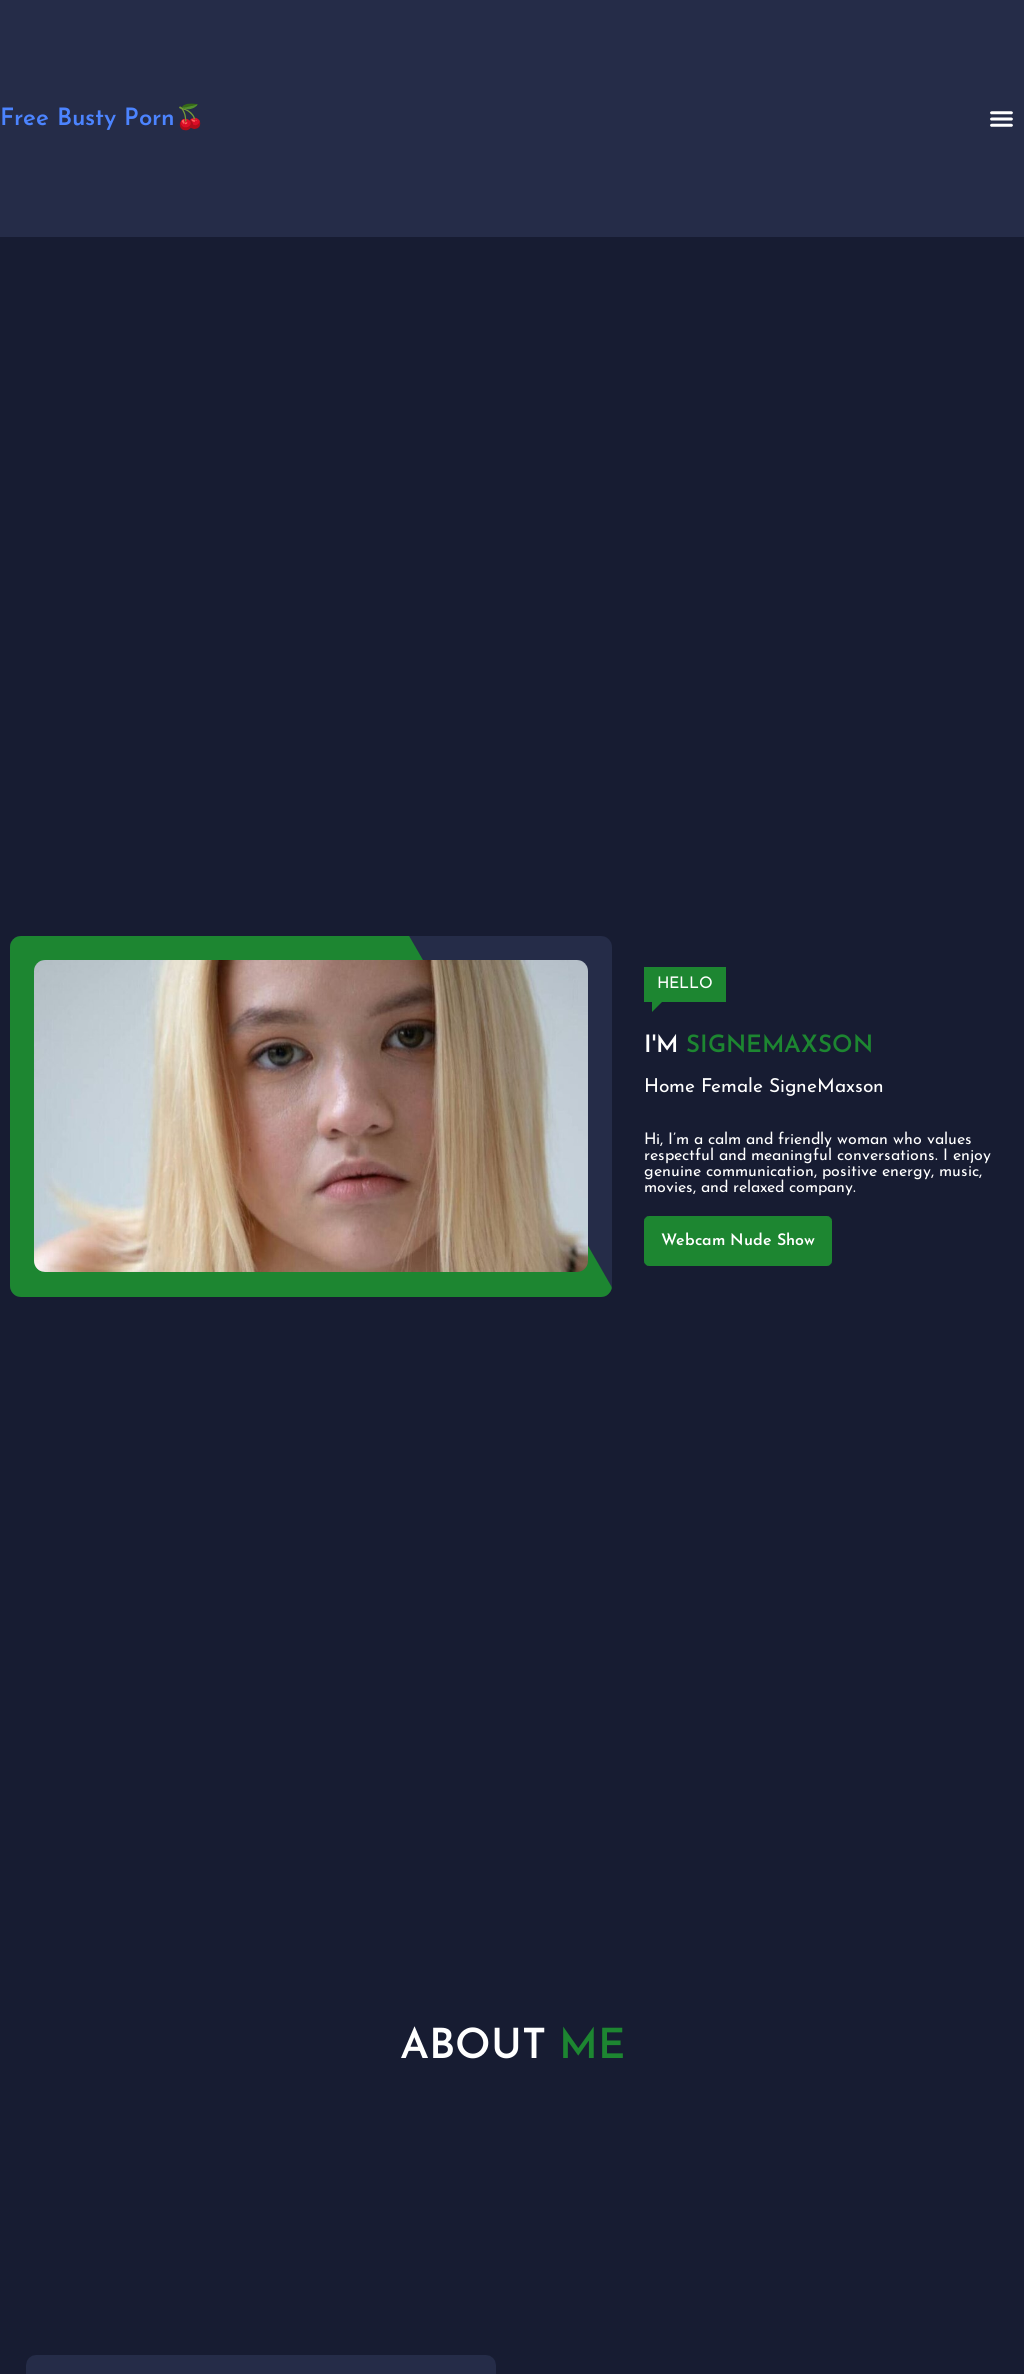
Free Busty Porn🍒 (102, 119)
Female (732, 1087)
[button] (1002, 119)
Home (669, 1087)
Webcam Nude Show (738, 1241)
